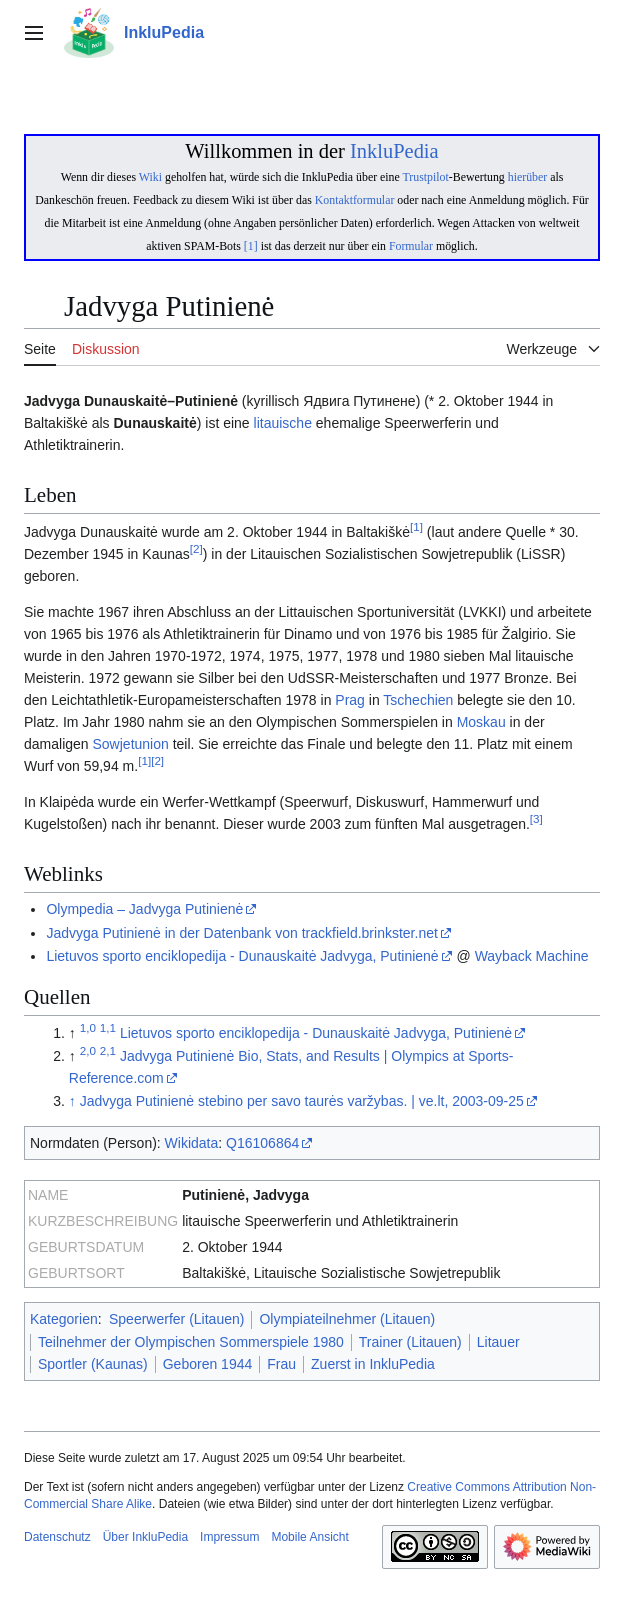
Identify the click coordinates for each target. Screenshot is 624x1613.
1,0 (88, 1027)
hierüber (527, 177)
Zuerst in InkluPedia (373, 1364)
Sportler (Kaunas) (93, 1364)
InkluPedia (394, 151)
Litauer (498, 1342)
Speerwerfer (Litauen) (176, 1319)
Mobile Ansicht (309, 1537)
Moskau (481, 722)
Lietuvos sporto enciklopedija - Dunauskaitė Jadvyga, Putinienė (242, 956)
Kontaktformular (355, 200)
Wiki (150, 177)
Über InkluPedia (145, 1537)
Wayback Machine (532, 956)
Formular (411, 246)
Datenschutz (57, 1537)
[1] (251, 246)
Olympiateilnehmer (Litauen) (347, 1319)
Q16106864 (262, 1143)
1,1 (108, 1027)
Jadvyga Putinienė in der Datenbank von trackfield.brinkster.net (241, 933)
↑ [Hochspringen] (72, 1101)
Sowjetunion (131, 744)
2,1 (108, 1050)
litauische (283, 423)
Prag (350, 700)
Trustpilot (426, 177)
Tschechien (418, 700)
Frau (281, 1364)
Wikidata (192, 1143)
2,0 (88, 1050)
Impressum (229, 1537)
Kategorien (64, 1319)
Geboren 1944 (208, 1364)
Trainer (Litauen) (410, 1342)
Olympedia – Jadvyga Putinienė (144, 909)
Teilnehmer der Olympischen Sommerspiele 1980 (191, 1342)
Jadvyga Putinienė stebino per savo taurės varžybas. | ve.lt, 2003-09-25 (302, 1101)
